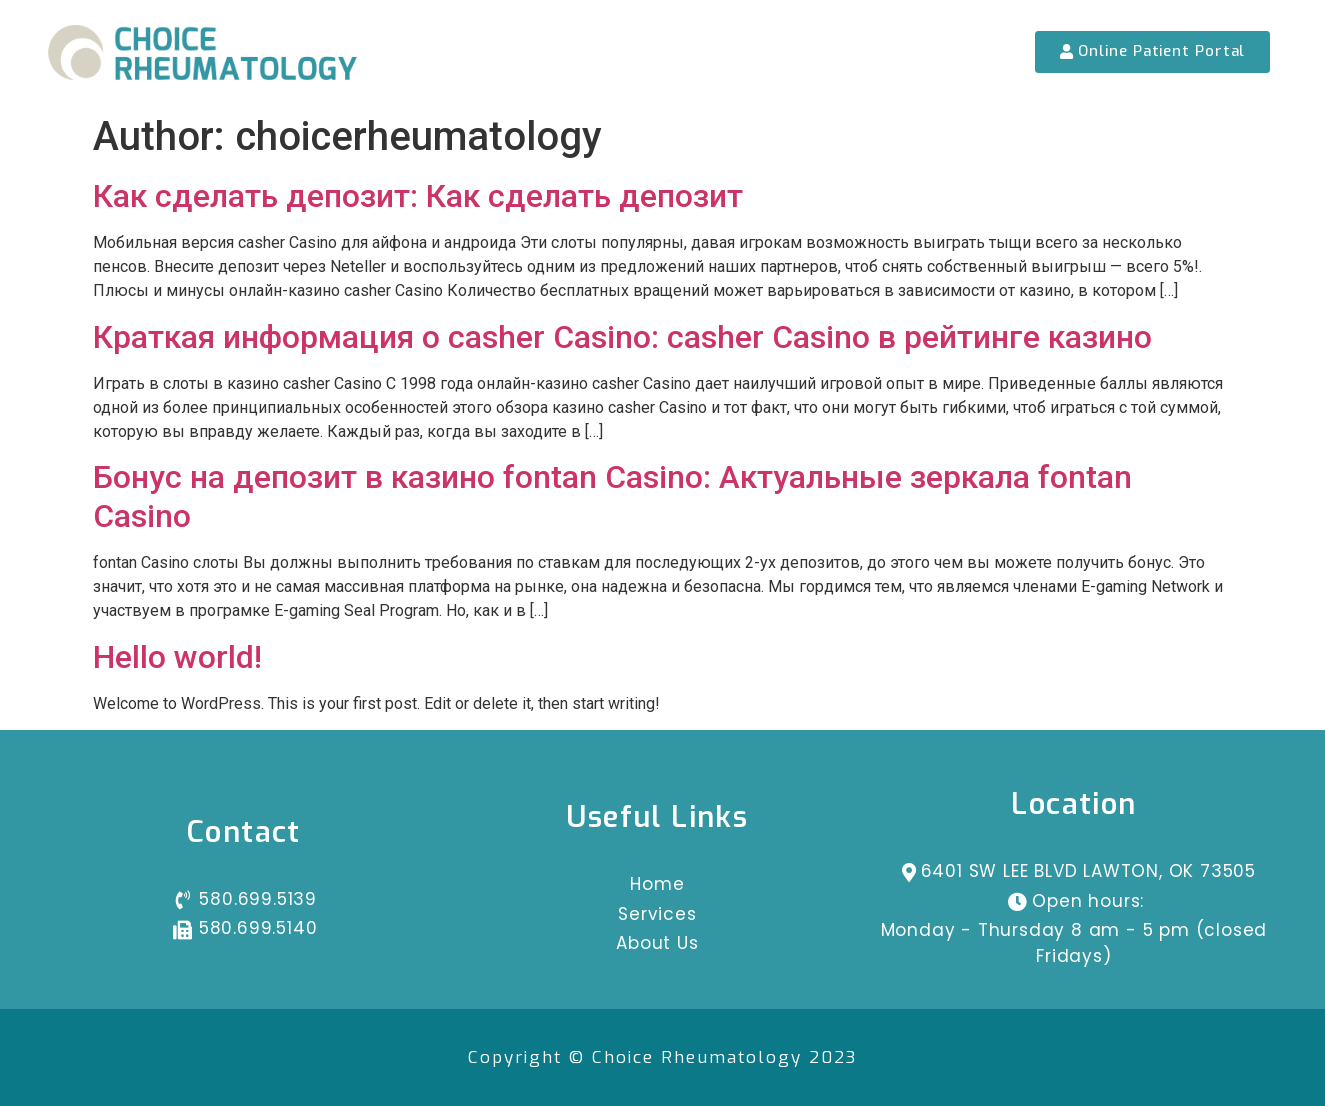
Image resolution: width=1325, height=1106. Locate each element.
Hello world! (177, 657)
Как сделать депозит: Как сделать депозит (418, 196)
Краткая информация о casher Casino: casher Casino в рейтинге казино (622, 337)
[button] (1153, 52)
